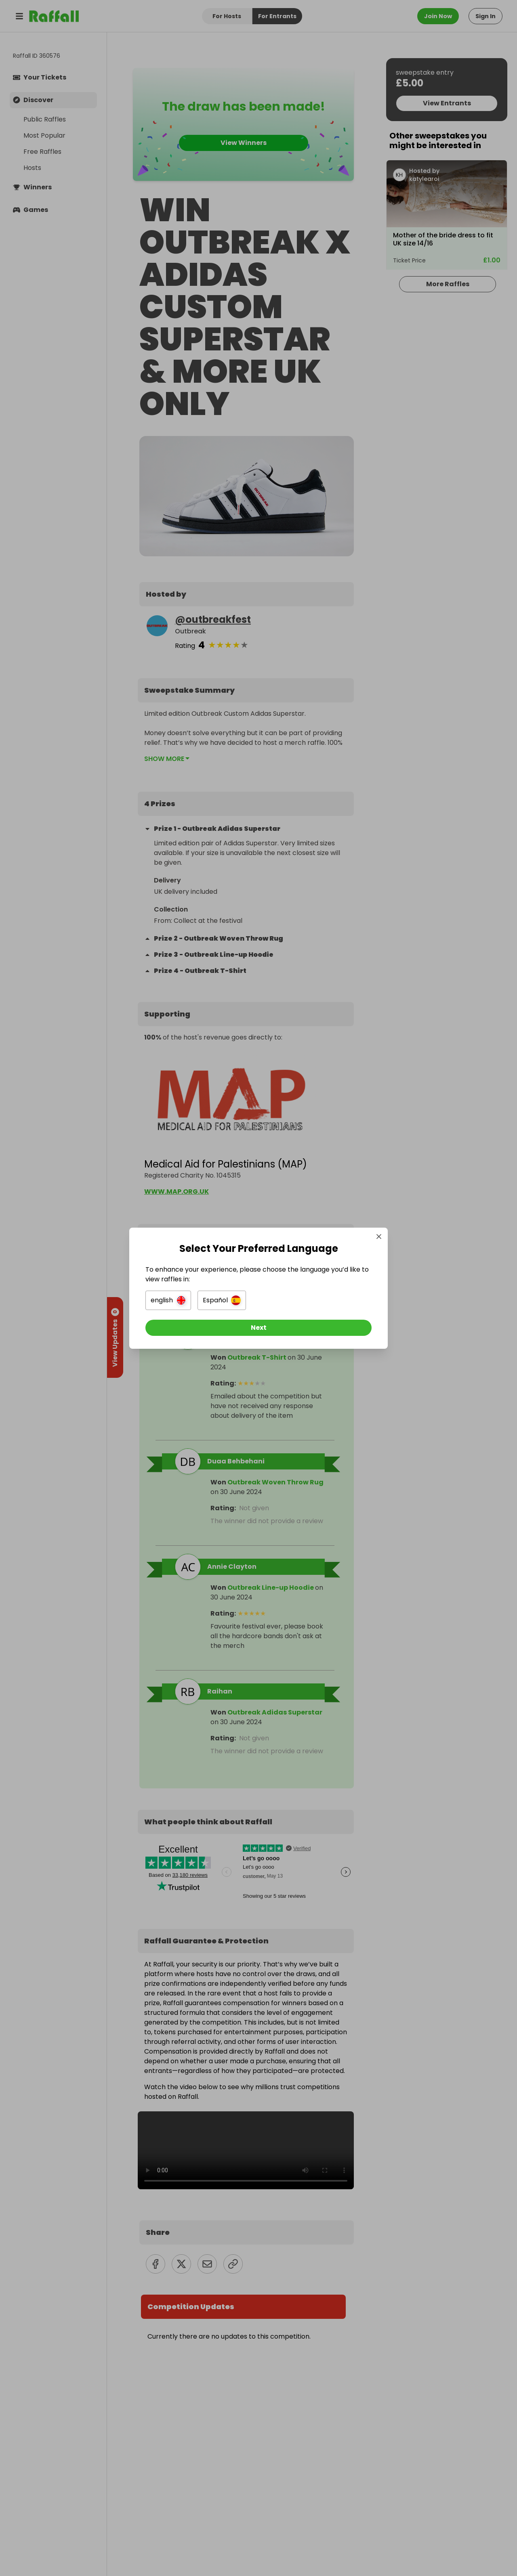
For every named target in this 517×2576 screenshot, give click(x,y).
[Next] (258, 1328)
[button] (168, 1300)
